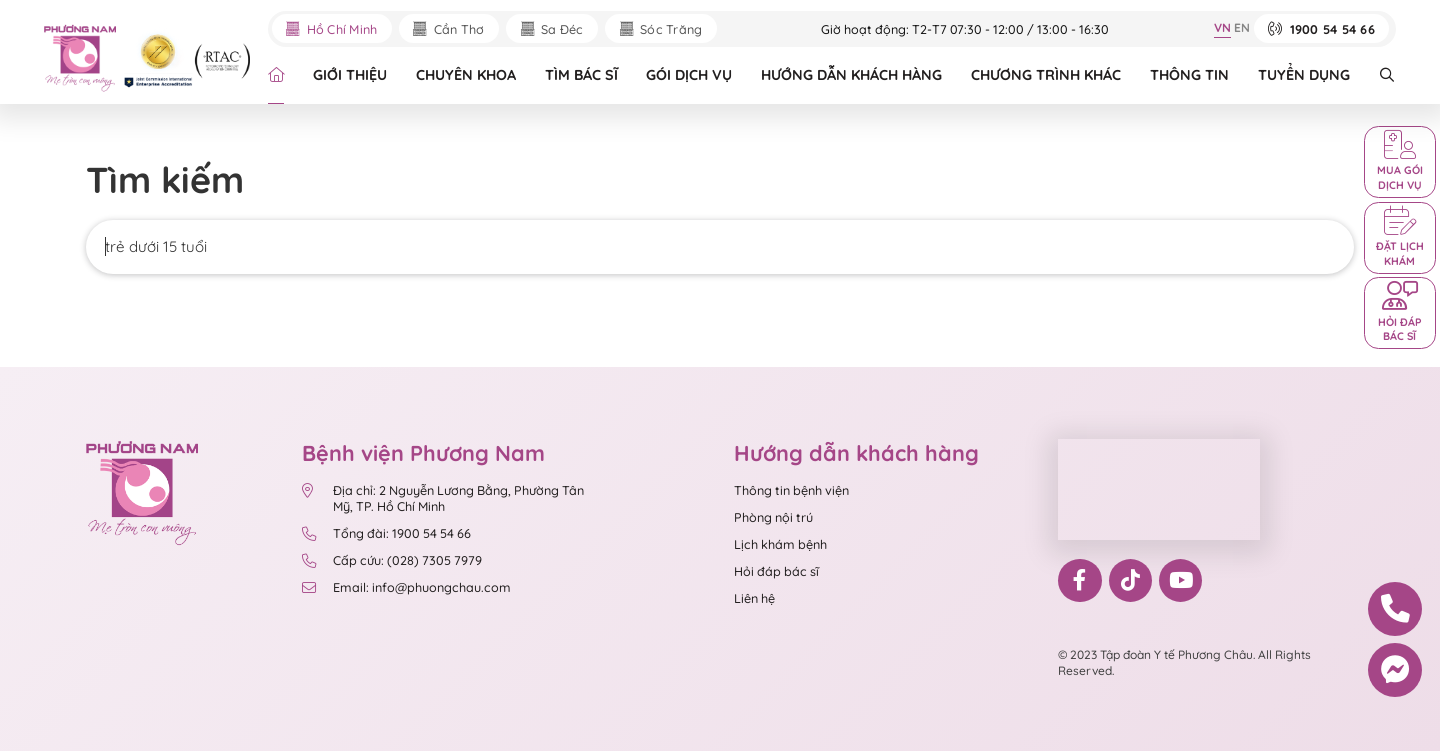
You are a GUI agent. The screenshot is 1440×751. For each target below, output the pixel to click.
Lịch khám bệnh (780, 544)
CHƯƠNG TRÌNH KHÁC (1046, 75)
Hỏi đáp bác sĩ (776, 571)
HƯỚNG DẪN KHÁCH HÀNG (851, 75)
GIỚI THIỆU (350, 75)
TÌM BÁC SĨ (581, 75)
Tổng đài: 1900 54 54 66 (386, 533)
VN (1222, 27)
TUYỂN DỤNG (1304, 75)
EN (1242, 27)
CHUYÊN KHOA (466, 75)
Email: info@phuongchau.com (406, 587)
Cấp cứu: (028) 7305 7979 (391, 560)
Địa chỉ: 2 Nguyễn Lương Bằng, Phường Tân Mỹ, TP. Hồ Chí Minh (442, 498)
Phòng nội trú (773, 517)
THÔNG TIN (1189, 75)
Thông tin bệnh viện (791, 490)
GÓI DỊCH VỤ (689, 75)
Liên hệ (754, 598)
